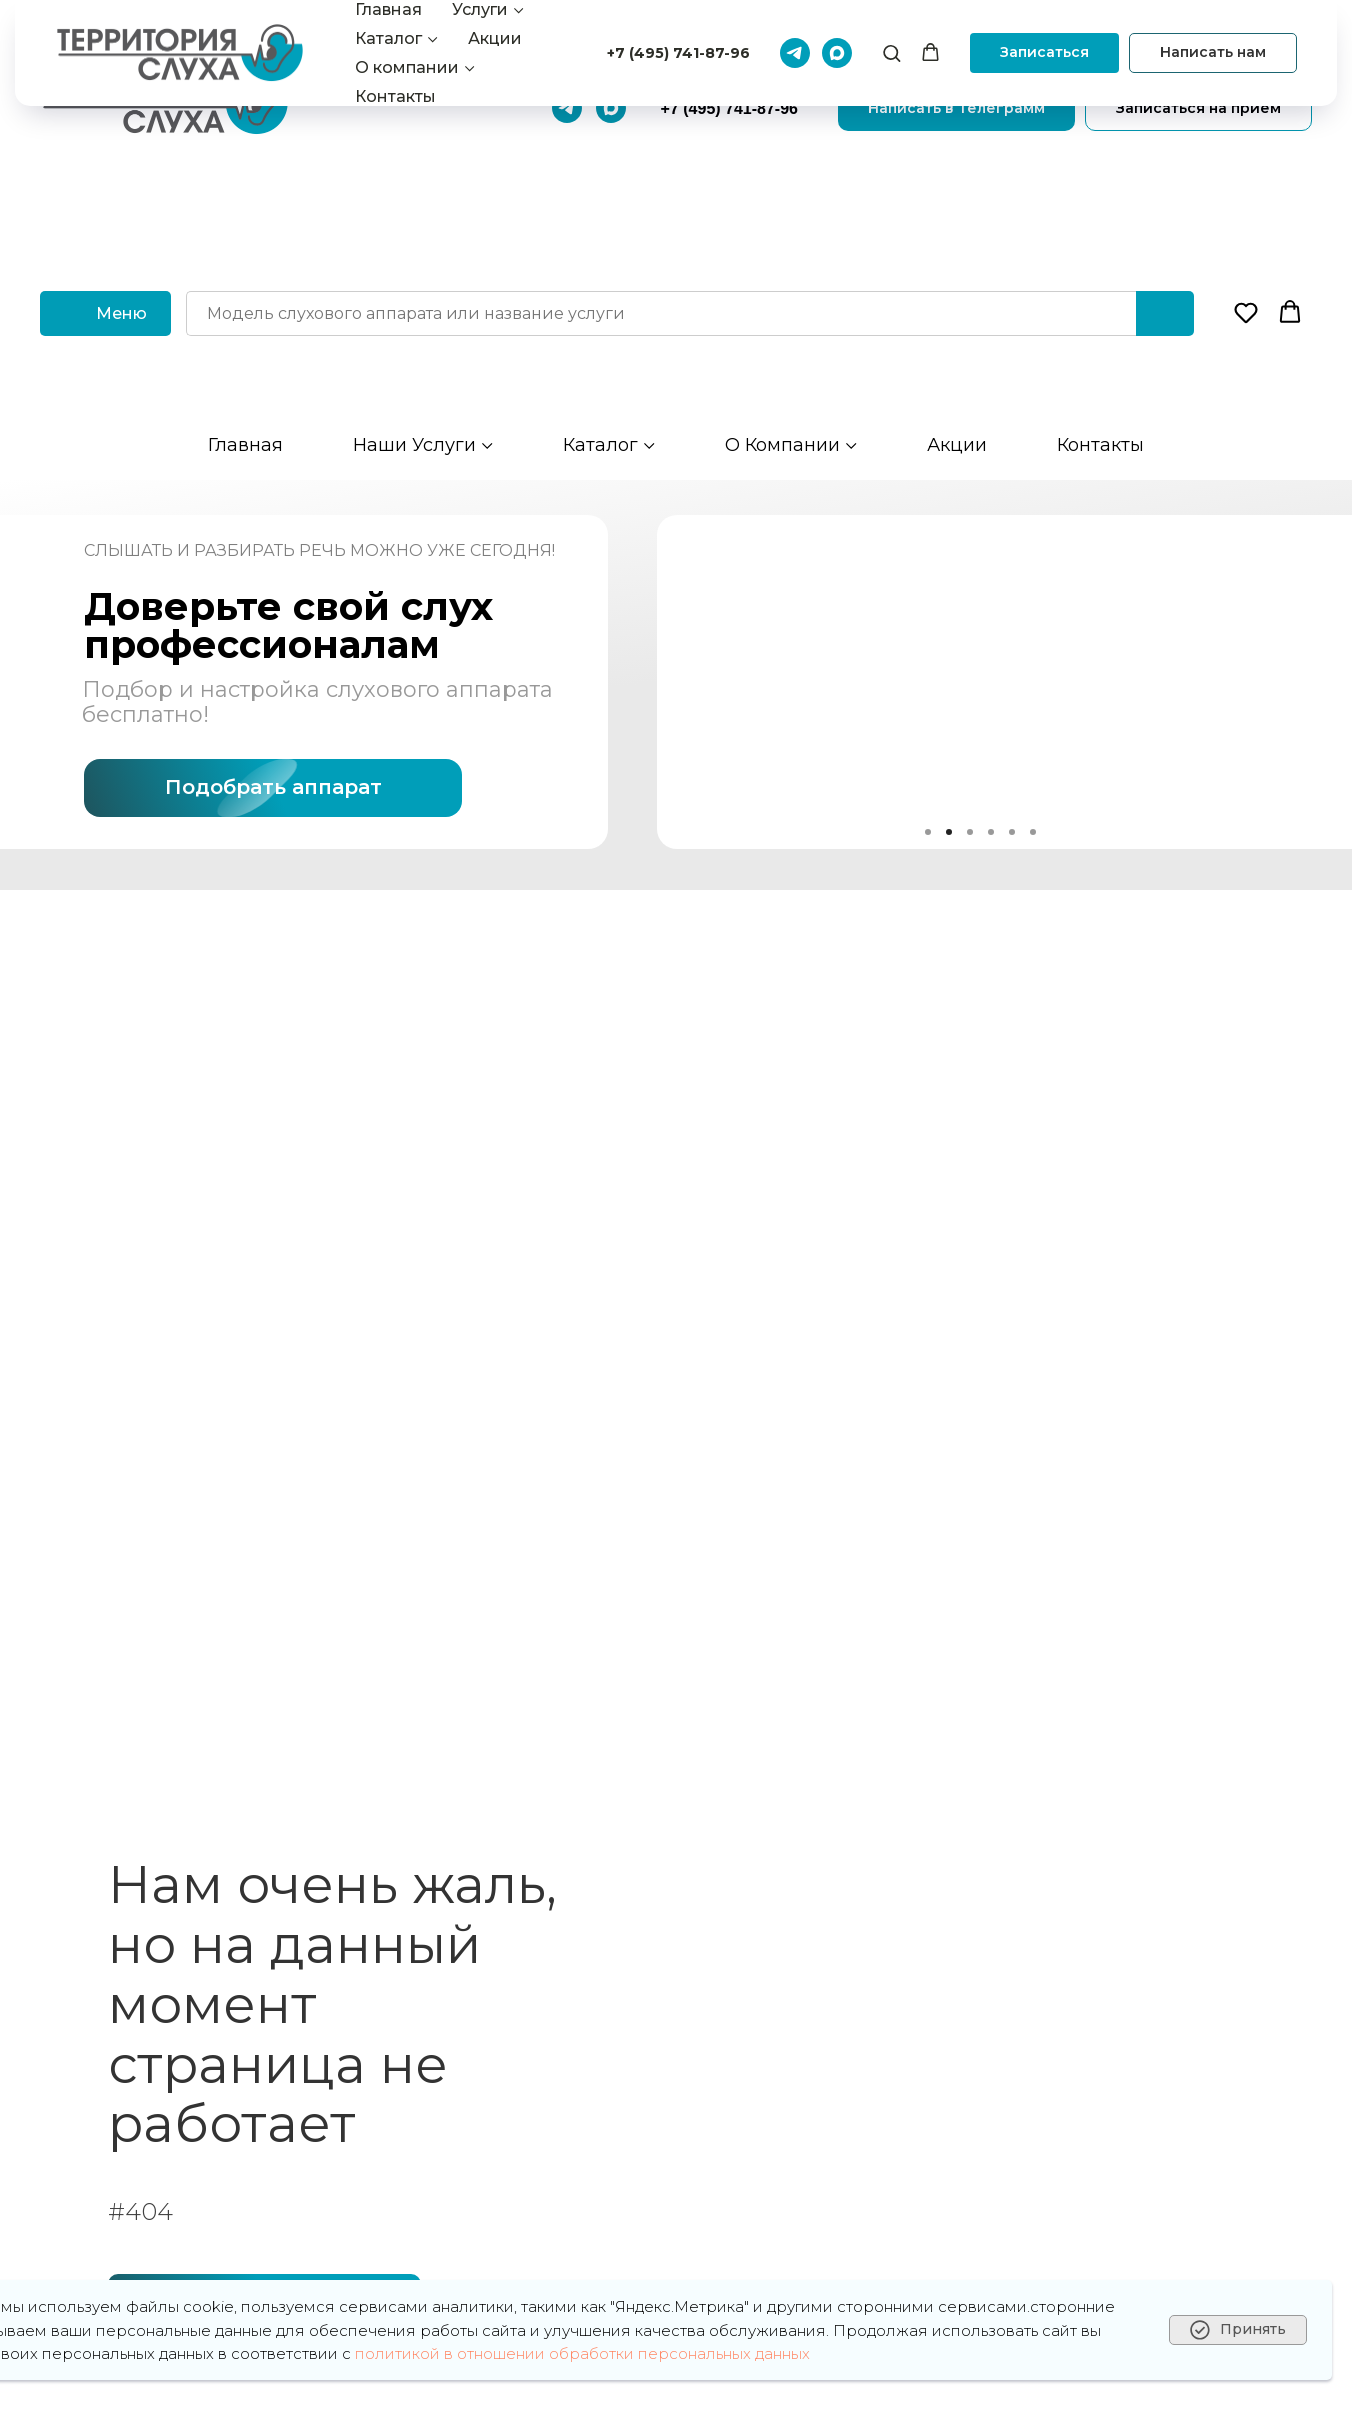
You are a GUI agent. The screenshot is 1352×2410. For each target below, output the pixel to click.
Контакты (1100, 445)
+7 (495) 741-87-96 (729, 108)
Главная (245, 445)
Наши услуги (414, 445)
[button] (1246, 312)
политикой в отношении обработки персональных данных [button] (582, 2353)
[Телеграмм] (567, 108)
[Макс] (611, 108)
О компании (782, 445)
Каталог (600, 445)
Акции (957, 445)
